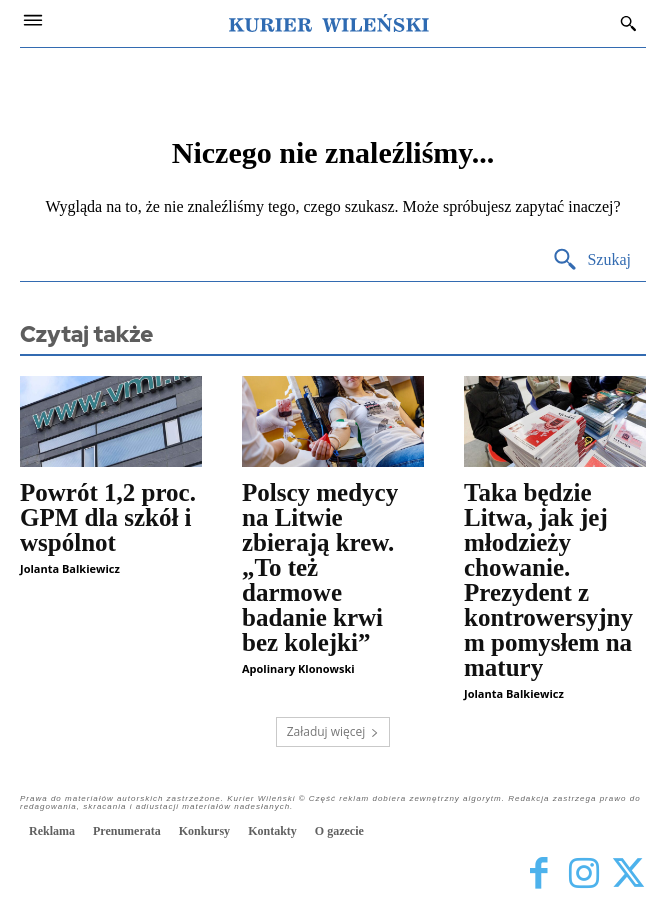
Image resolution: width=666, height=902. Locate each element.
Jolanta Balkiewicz (70, 568)
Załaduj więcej (333, 731)
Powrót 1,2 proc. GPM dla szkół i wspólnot (108, 517)
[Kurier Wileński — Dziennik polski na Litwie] (329, 23)
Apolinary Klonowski (298, 668)
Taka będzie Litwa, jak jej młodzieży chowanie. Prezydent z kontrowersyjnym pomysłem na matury (548, 580)
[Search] (591, 260)
